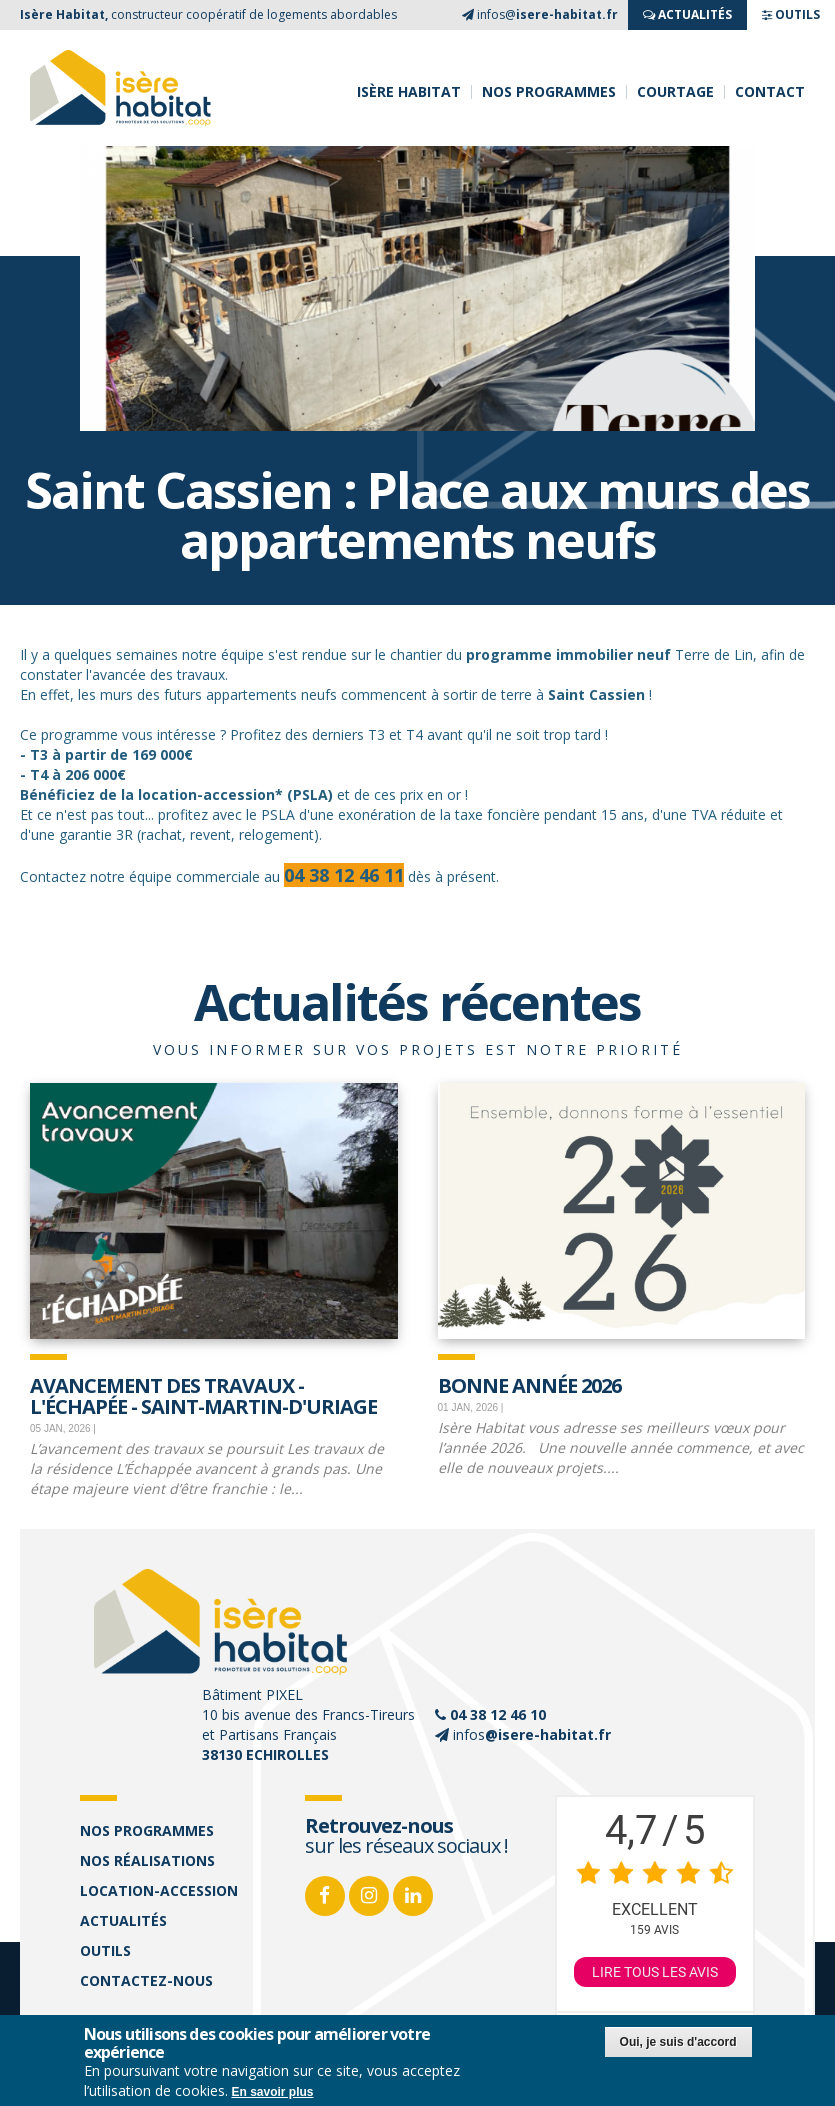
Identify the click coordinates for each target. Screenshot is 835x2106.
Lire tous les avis (655, 1972)
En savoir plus (273, 2094)
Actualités (123, 1920)
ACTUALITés (687, 14)
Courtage (675, 92)
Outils (105, 1950)
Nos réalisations (147, 1860)
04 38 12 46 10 (498, 1714)
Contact (770, 92)
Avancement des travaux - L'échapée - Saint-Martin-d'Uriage (203, 1394)
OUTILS (791, 14)
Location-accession (159, 1890)
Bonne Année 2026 (529, 1384)
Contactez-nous (146, 1980)
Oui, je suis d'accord (678, 2044)
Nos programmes (549, 92)
